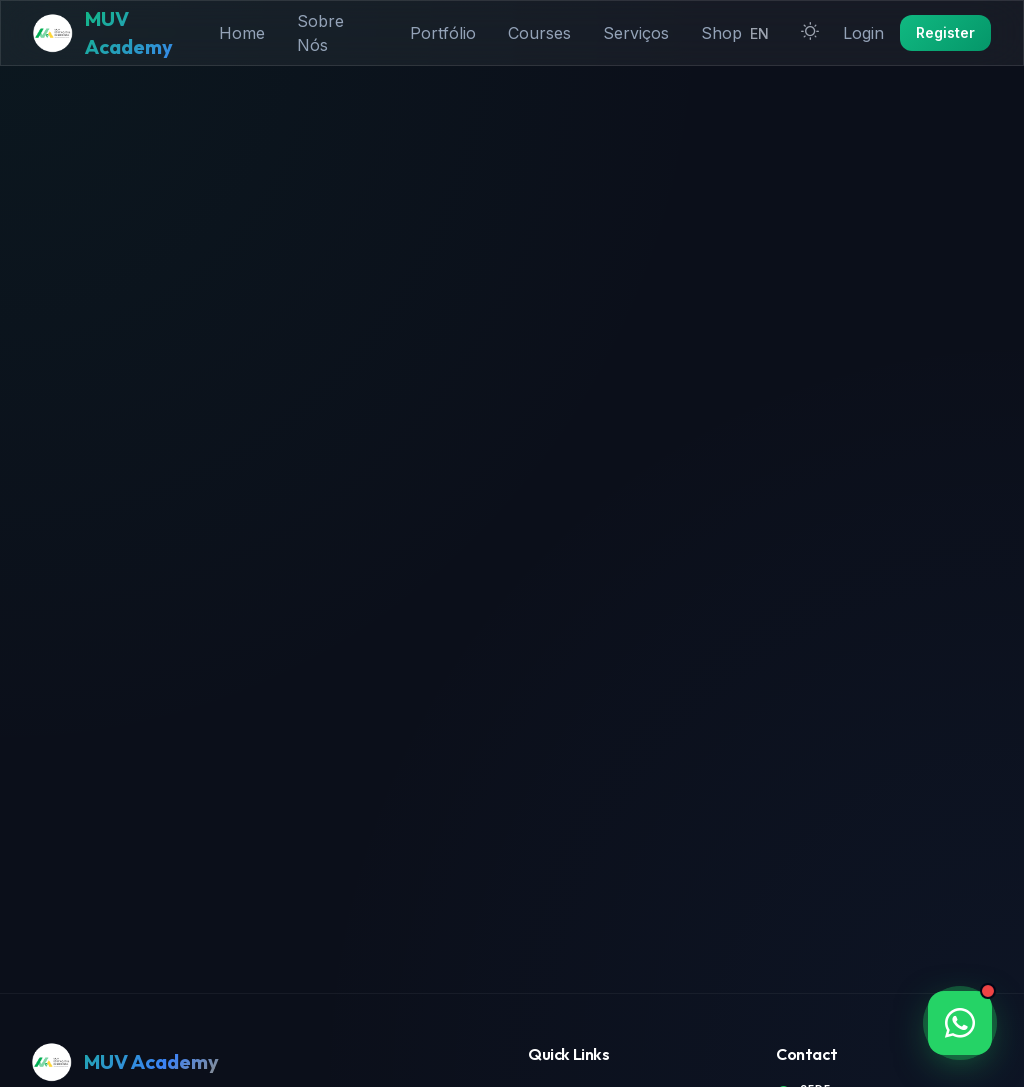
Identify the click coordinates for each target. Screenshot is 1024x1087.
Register (945, 32)
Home (242, 33)
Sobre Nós (320, 33)
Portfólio (443, 33)
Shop (721, 33)
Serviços (636, 33)
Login (863, 33)
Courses (539, 33)
